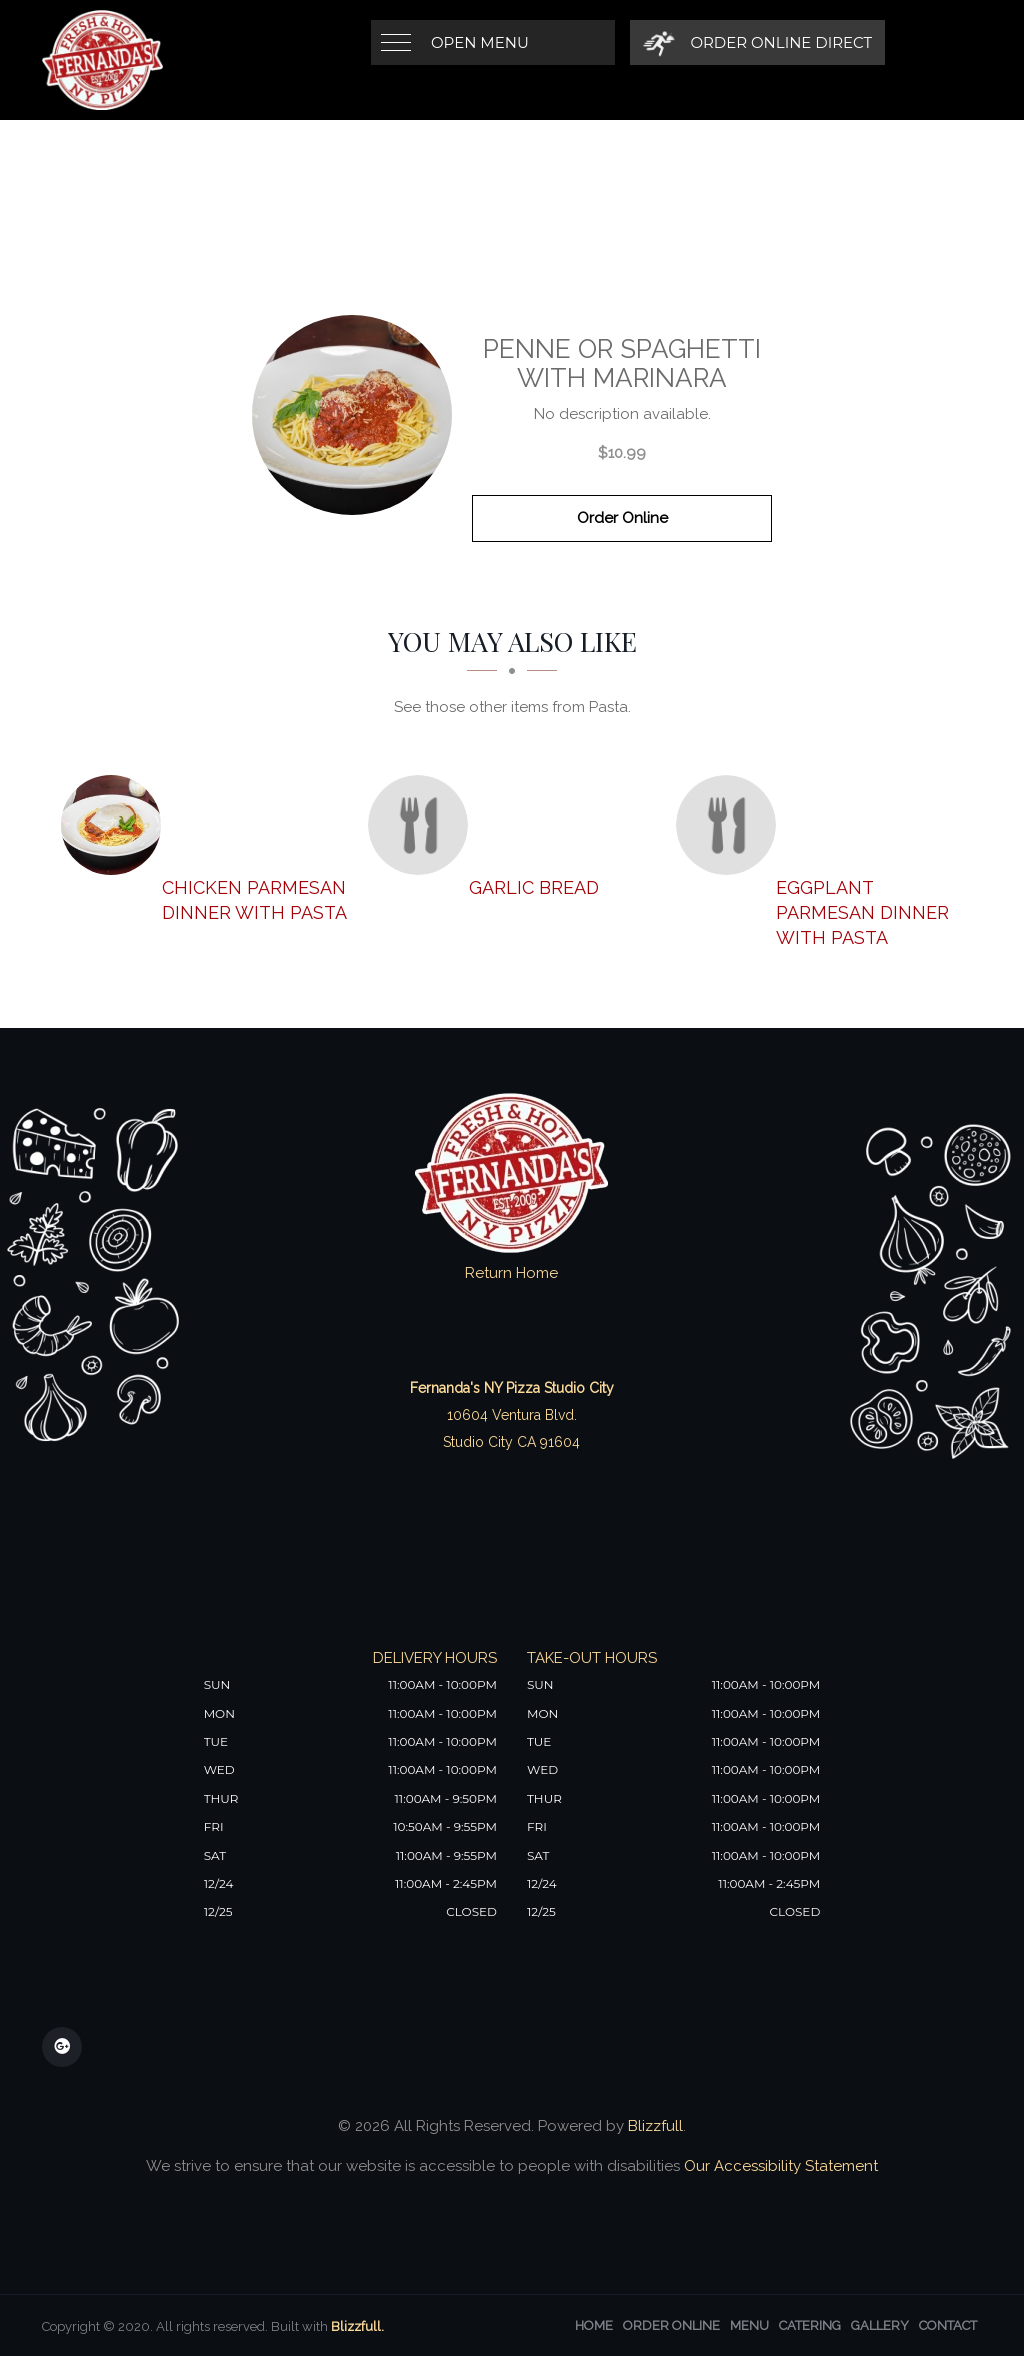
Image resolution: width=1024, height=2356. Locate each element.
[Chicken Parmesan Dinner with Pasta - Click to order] (116, 825)
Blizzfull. (357, 2326)
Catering (810, 2325)
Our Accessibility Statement (779, 2166)
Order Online (622, 518)
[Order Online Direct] (757, 42)
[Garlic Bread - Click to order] (423, 825)
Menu (749, 2325)
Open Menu (480, 42)
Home (594, 2325)
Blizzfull (655, 2126)
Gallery (880, 2325)
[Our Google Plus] (62, 2047)
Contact (948, 2325)
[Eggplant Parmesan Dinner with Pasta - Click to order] (731, 825)
